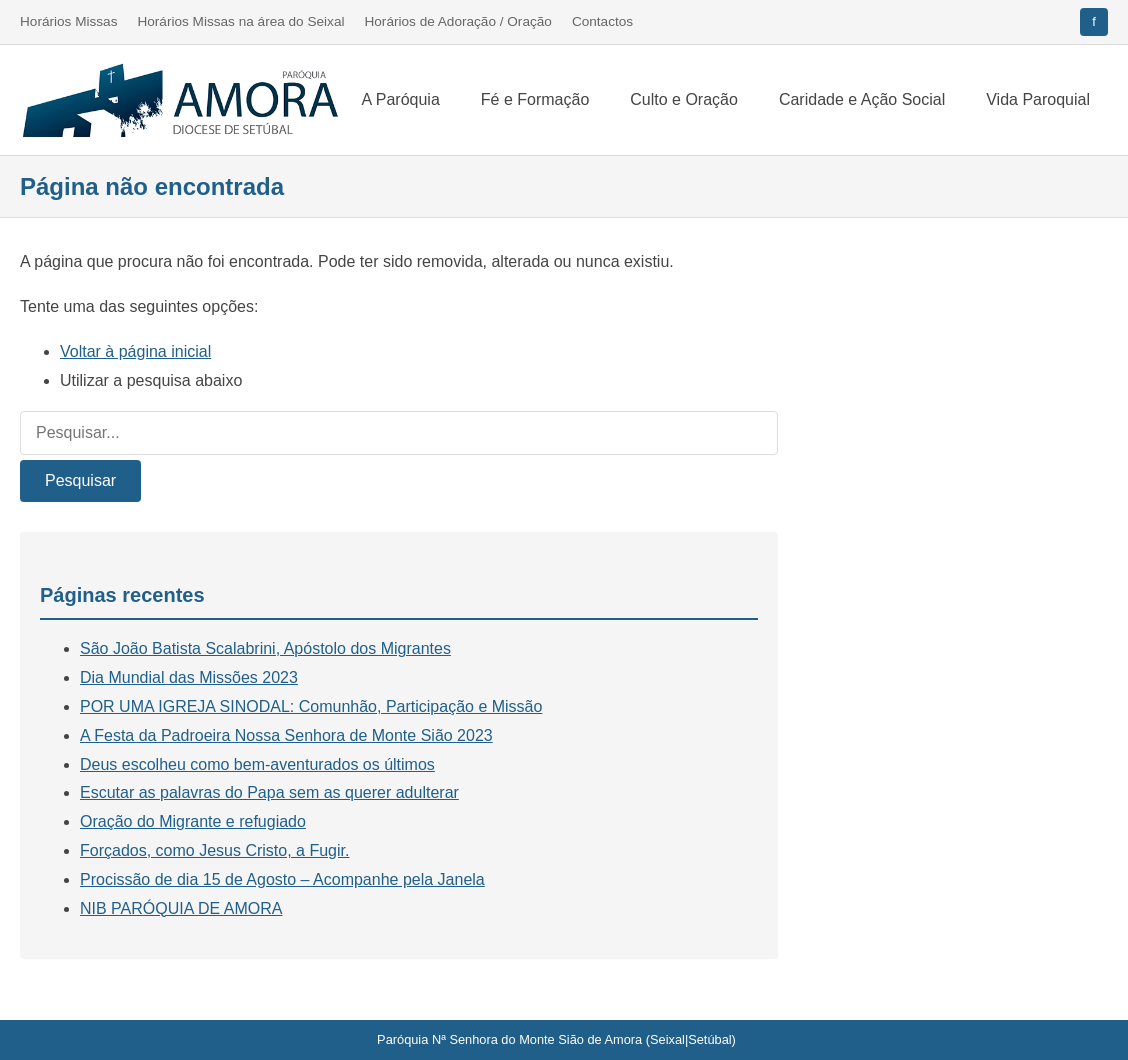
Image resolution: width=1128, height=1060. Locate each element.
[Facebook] (1094, 22)
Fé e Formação (535, 99)
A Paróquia (401, 99)
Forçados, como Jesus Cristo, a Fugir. (214, 850)
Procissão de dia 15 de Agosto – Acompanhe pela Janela (282, 879)
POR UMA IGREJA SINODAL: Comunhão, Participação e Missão (311, 706)
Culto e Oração (684, 99)
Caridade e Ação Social (862, 99)
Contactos (602, 21)
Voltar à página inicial (135, 351)
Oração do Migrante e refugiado (193, 821)
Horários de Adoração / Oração (457, 21)
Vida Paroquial (1038, 99)
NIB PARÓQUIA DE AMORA (181, 908)
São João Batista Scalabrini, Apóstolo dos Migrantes (265, 648)
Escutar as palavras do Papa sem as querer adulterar (269, 792)
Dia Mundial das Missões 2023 (189, 677)
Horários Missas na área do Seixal (240, 21)
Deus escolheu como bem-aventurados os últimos (257, 764)
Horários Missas (68, 21)
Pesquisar (80, 480)
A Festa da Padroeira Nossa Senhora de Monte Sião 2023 (286, 735)
